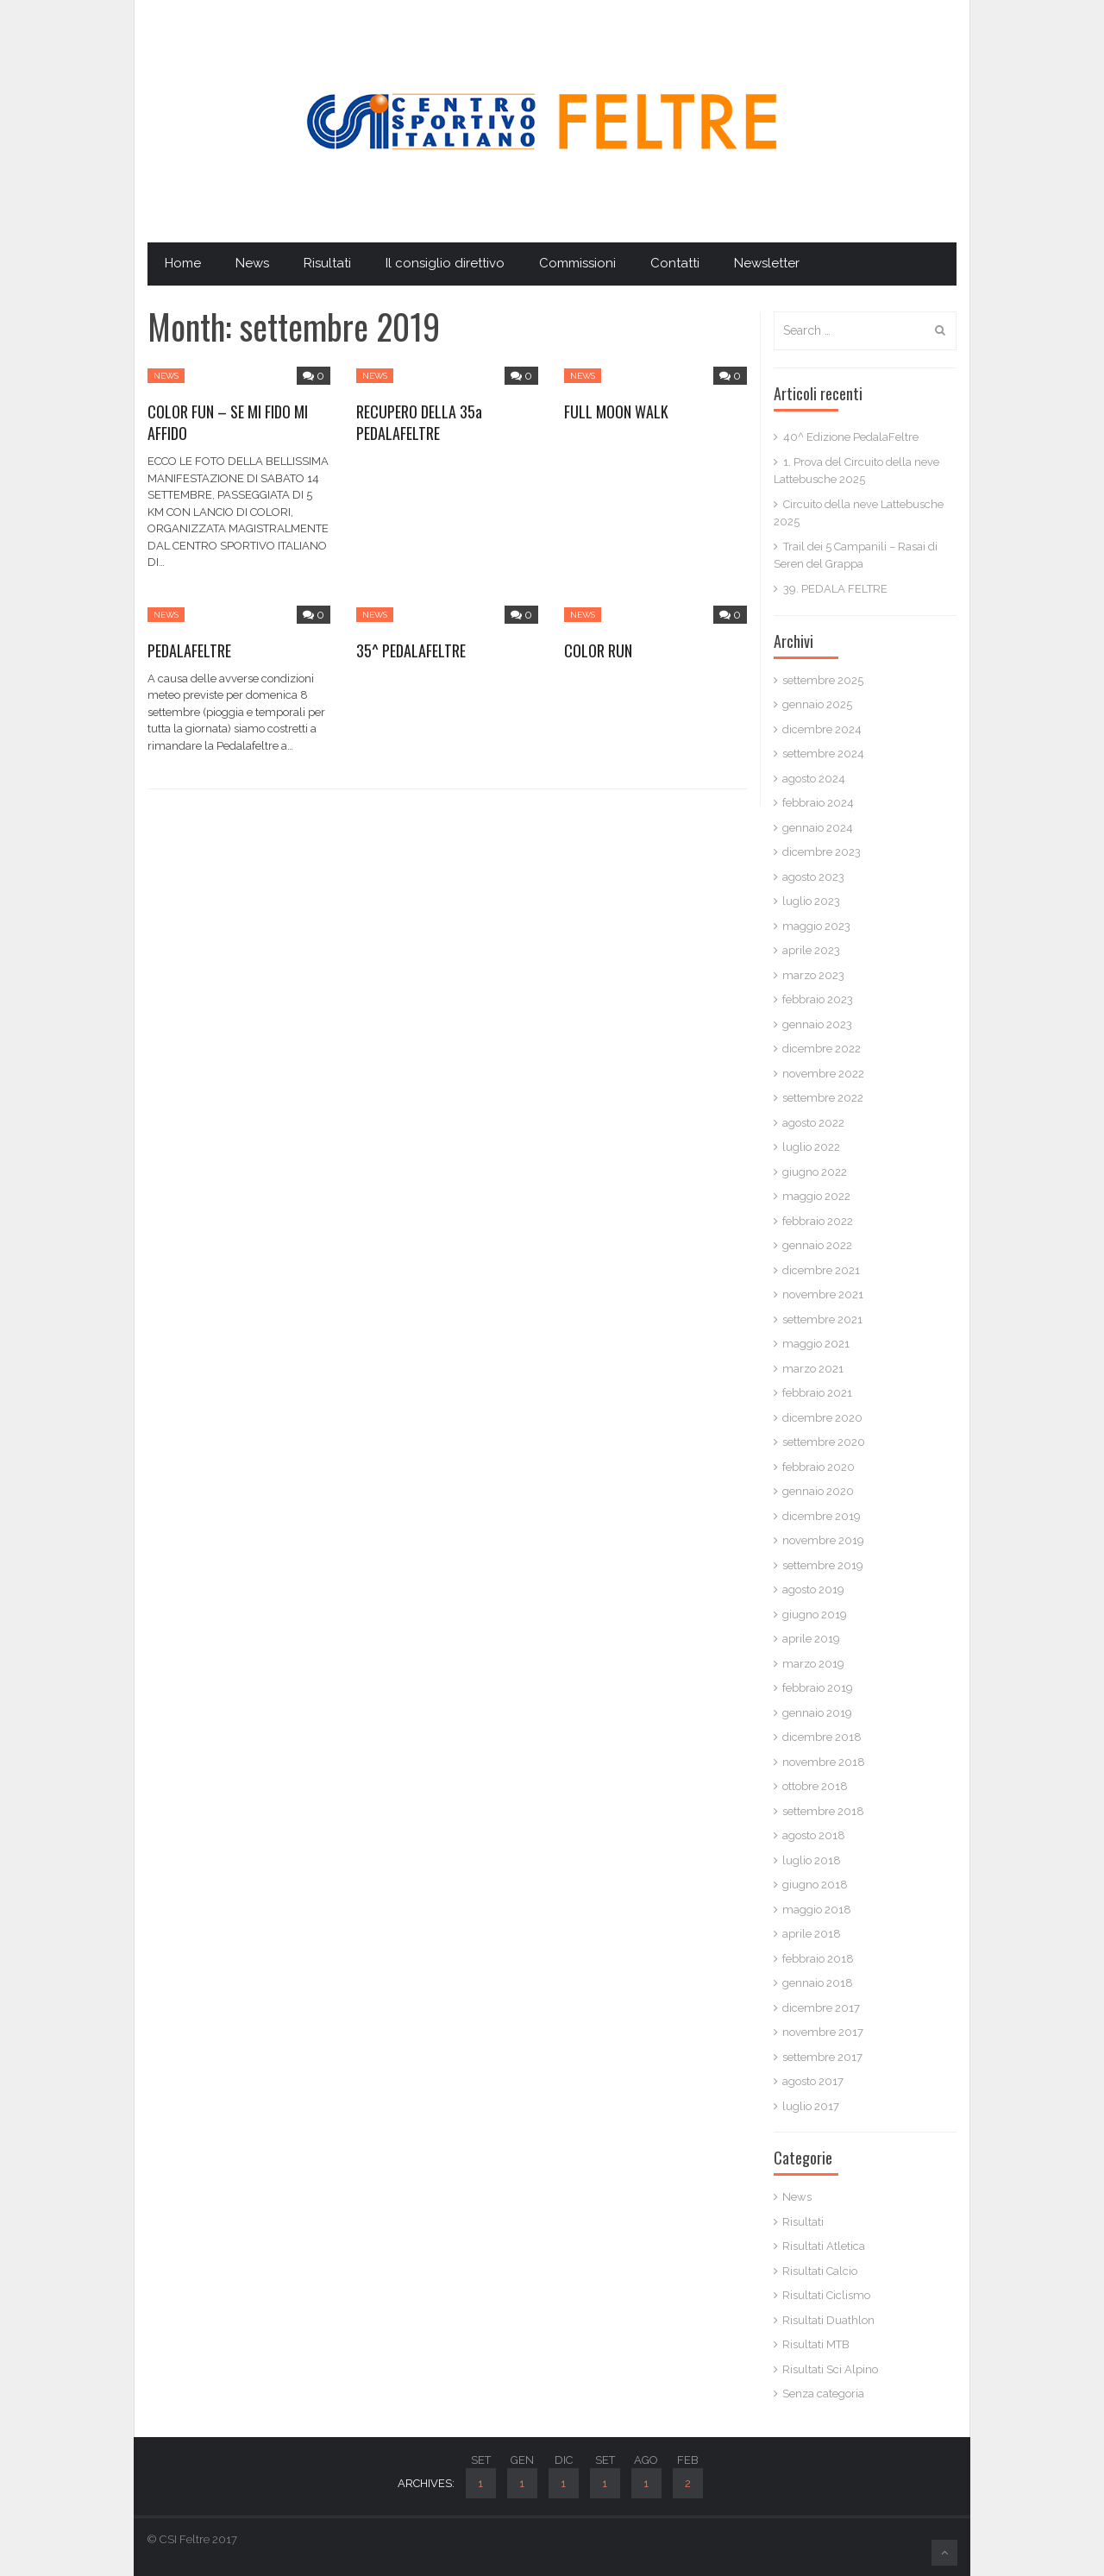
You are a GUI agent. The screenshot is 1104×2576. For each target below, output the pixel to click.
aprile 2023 (811, 950)
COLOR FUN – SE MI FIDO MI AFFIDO (227, 422)
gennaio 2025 (817, 704)
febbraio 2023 (817, 999)
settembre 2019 (822, 1565)
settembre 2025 (822, 680)
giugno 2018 (815, 1884)
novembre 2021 (822, 1294)
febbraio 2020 (818, 1467)
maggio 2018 (816, 1909)
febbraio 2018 (818, 1958)
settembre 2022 (822, 1097)
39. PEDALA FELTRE (835, 588)
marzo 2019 (813, 1663)
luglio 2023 (811, 901)
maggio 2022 (816, 1196)
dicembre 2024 (822, 729)
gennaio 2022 (817, 1245)
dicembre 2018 (822, 1737)
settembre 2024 (823, 753)
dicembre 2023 (821, 851)
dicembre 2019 (821, 1516)
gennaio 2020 (818, 1491)
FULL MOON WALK (616, 411)
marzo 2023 (813, 975)
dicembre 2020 (822, 1417)
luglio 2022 (811, 1146)
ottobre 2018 (815, 1786)
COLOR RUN (598, 650)
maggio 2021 (816, 1343)
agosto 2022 (813, 1122)
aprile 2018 (811, 1933)
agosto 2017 (813, 2081)
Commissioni (577, 263)
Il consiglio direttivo (445, 263)
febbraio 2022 (817, 1221)
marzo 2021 (813, 1368)
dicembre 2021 (821, 1270)
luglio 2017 (810, 2106)
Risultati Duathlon (828, 2320)
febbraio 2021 (817, 1392)
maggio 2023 (816, 926)
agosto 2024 (813, 778)
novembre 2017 (822, 2032)
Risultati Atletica (823, 2246)
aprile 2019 (811, 1638)
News (252, 263)
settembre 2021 (822, 1319)
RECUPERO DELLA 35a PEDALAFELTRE (419, 422)
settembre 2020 (823, 1442)
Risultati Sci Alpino (830, 2369)
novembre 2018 (823, 1762)
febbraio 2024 (818, 802)
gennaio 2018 (817, 1982)
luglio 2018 (811, 1860)
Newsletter (767, 263)
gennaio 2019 (817, 1712)
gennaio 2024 (817, 827)
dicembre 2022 (821, 1048)
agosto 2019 (813, 1589)
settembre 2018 (823, 1811)
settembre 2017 (822, 2057)
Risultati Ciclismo (826, 2295)
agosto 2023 (813, 876)
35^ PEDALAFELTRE (411, 650)
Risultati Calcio (819, 2271)
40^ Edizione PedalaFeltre (851, 436)
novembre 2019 (823, 1540)
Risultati (327, 263)
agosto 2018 (813, 1835)
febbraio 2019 (817, 1687)
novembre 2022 (823, 1073)
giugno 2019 (814, 1614)
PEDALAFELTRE (189, 650)
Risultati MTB (816, 2344)
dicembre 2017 (821, 2007)
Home (183, 263)
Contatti (674, 263)
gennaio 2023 (817, 1024)
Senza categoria (823, 2393)
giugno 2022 (814, 1171)
